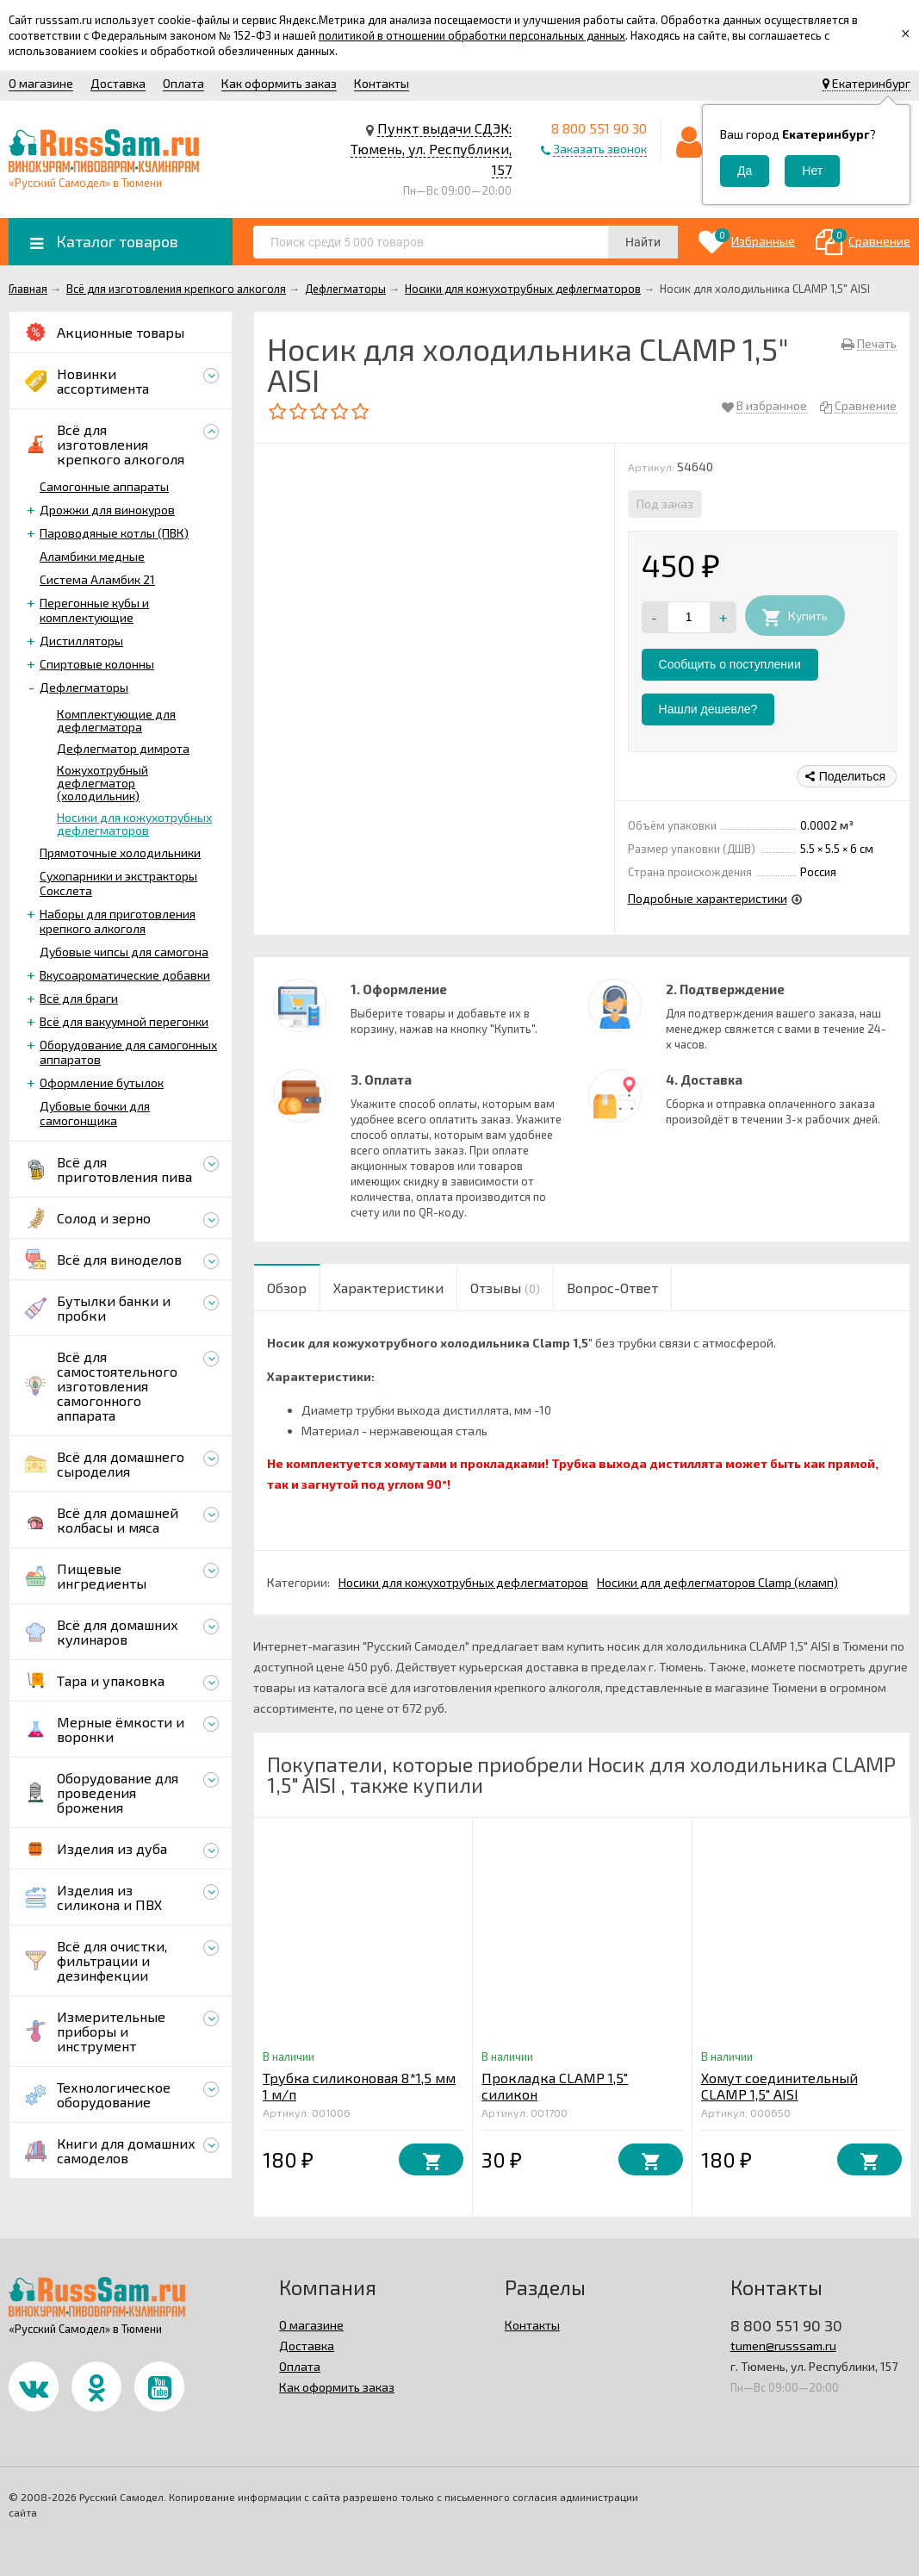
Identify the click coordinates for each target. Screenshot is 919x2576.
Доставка (118, 83)
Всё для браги (79, 998)
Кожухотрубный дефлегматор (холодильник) (102, 782)
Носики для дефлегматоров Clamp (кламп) (717, 1582)
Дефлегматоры (84, 687)
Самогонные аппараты (104, 486)
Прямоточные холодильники (120, 852)
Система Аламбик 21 (97, 579)
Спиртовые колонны (97, 663)
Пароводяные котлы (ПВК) (114, 533)
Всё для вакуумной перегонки (124, 1021)
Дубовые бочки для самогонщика (95, 1113)
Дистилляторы (81, 640)
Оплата (183, 83)
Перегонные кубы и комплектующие (94, 610)
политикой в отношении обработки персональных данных (472, 35)
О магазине (41, 83)
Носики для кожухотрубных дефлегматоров (134, 823)
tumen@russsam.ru (783, 2345)
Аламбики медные (92, 556)
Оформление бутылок (102, 1082)
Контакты (381, 83)
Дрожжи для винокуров (107, 509)
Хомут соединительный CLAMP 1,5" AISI (779, 2085)
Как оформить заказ (279, 83)
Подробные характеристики (707, 898)
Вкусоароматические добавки (125, 975)
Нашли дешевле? (708, 709)
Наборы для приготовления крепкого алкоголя (118, 921)
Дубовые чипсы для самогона (124, 951)
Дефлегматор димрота (123, 748)
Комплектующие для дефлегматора (116, 720)
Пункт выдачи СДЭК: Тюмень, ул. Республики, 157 (431, 148)
